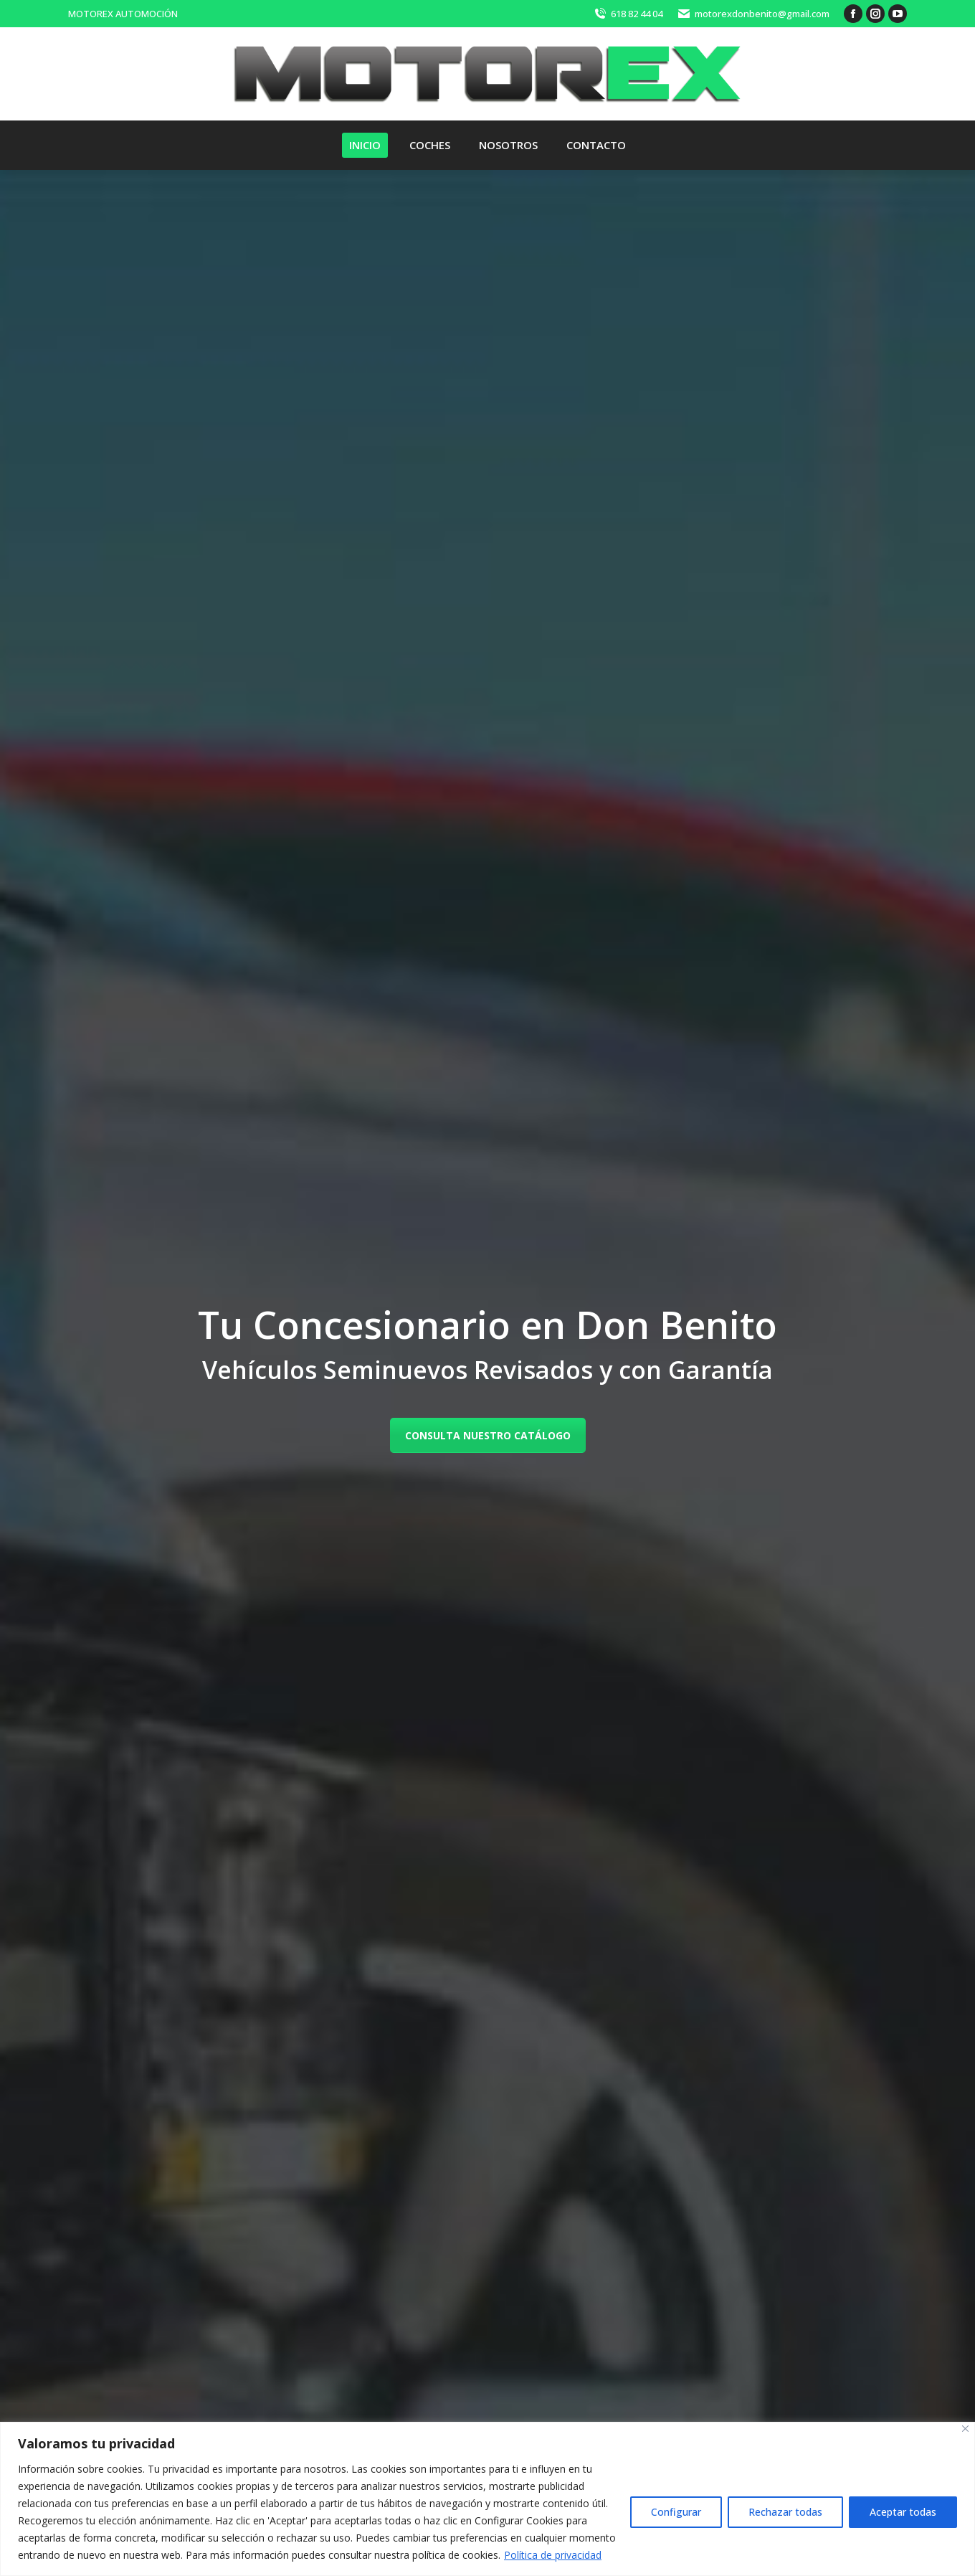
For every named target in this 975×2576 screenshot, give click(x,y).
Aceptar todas (903, 2512)
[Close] (965, 2428)
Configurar (676, 2512)
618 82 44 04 (627, 14)
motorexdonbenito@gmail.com (753, 14)
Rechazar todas (785, 2512)
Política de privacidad (552, 2555)
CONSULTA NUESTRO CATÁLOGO (488, 1435)
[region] (487, 2499)
